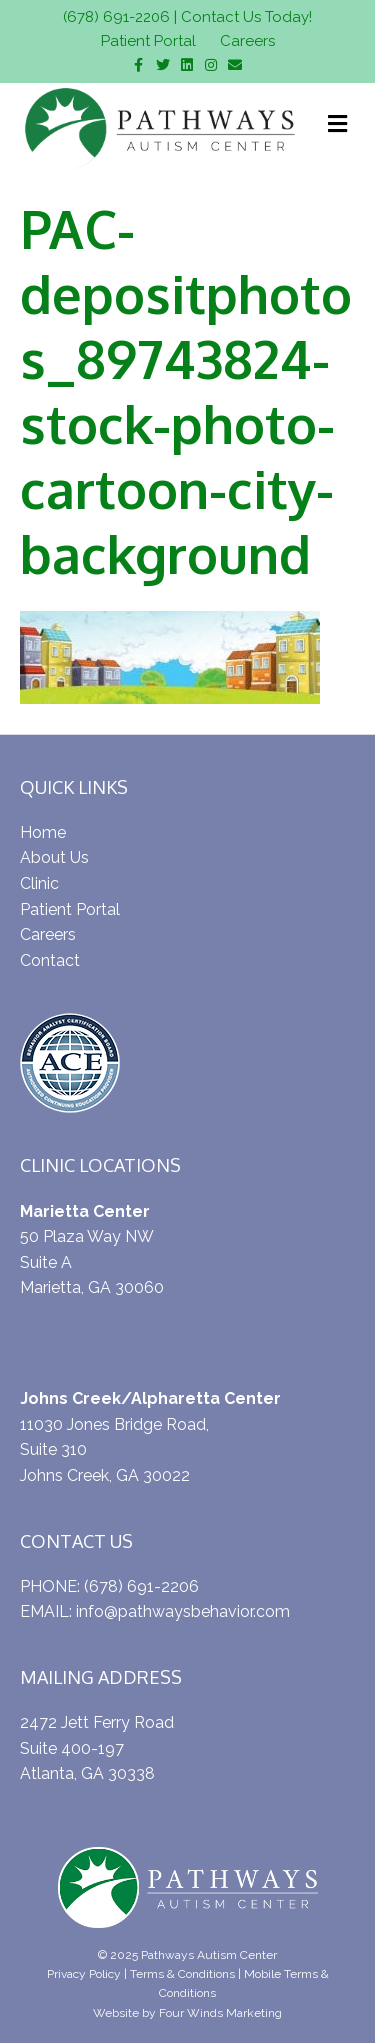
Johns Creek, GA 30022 (105, 1475)
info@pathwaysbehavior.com (183, 1611)
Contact (50, 960)
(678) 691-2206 (116, 17)
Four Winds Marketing (220, 2013)
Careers (247, 41)
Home (43, 832)
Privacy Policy (84, 1974)
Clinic (39, 883)
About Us (54, 857)
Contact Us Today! (246, 17)
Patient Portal (148, 41)
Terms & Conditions (182, 1974)
